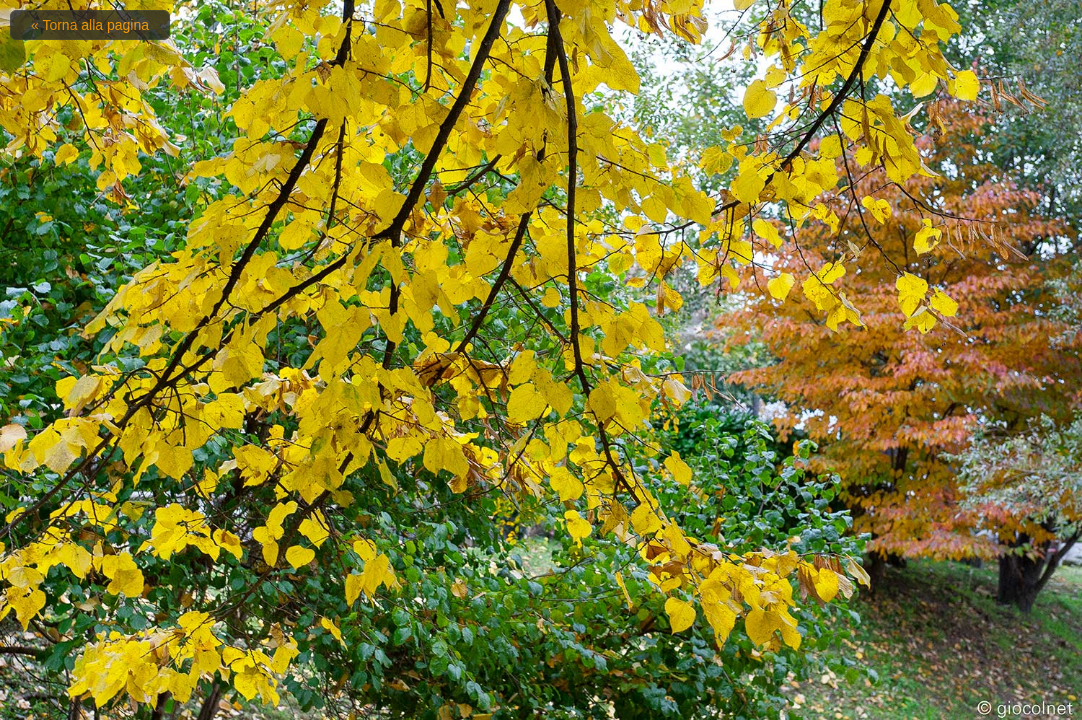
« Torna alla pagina (90, 25)
